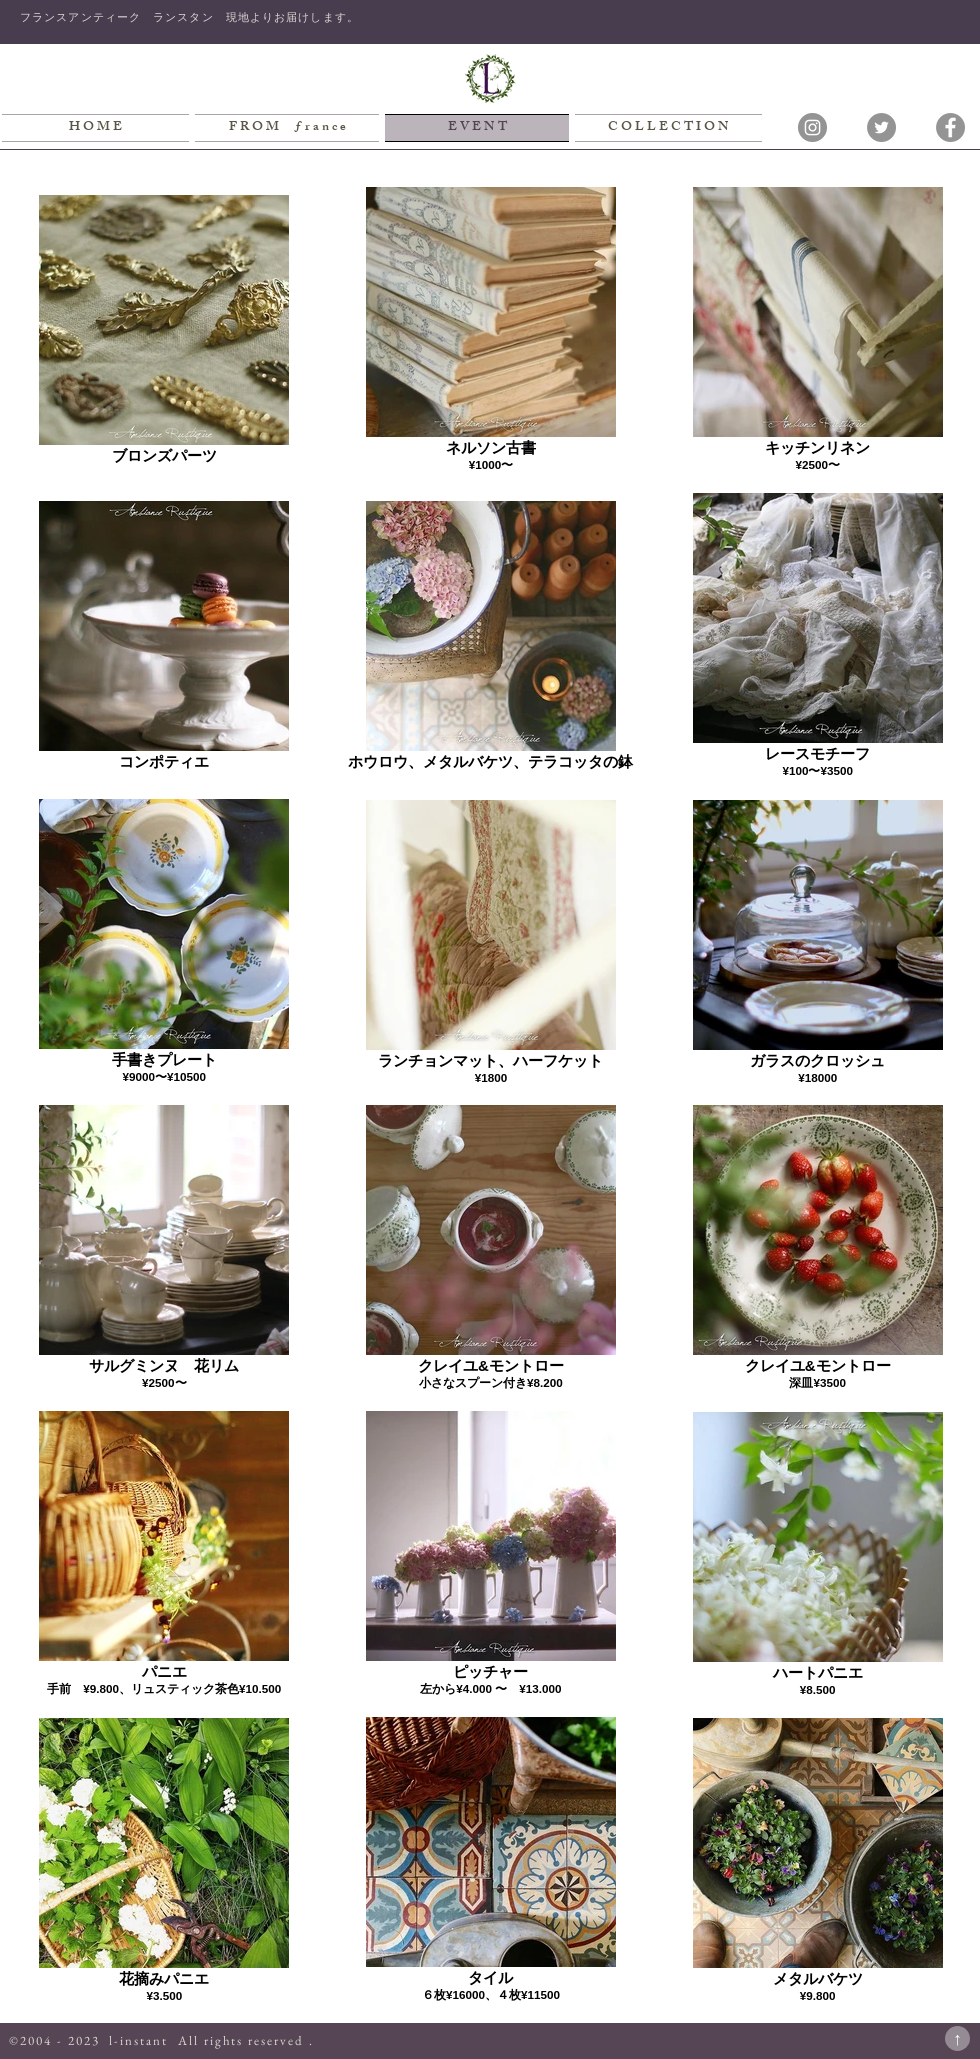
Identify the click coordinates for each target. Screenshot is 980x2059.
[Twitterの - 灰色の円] (881, 127)
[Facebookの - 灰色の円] (950, 127)
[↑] (957, 2038)
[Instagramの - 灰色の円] (812, 127)
